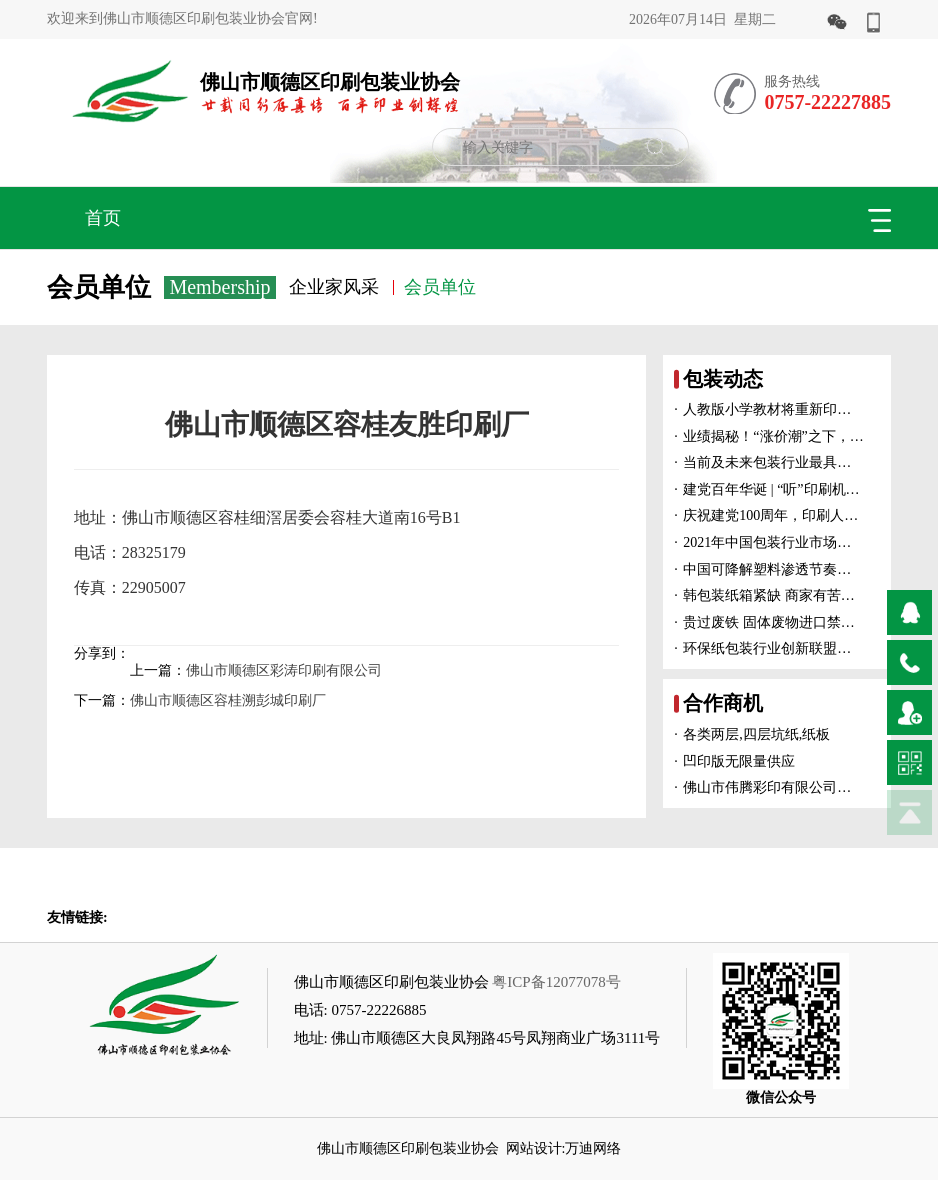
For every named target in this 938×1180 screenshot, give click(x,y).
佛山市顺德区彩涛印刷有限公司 (284, 670)
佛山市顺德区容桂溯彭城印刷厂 (228, 700)
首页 (103, 218)
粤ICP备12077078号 (556, 982)
